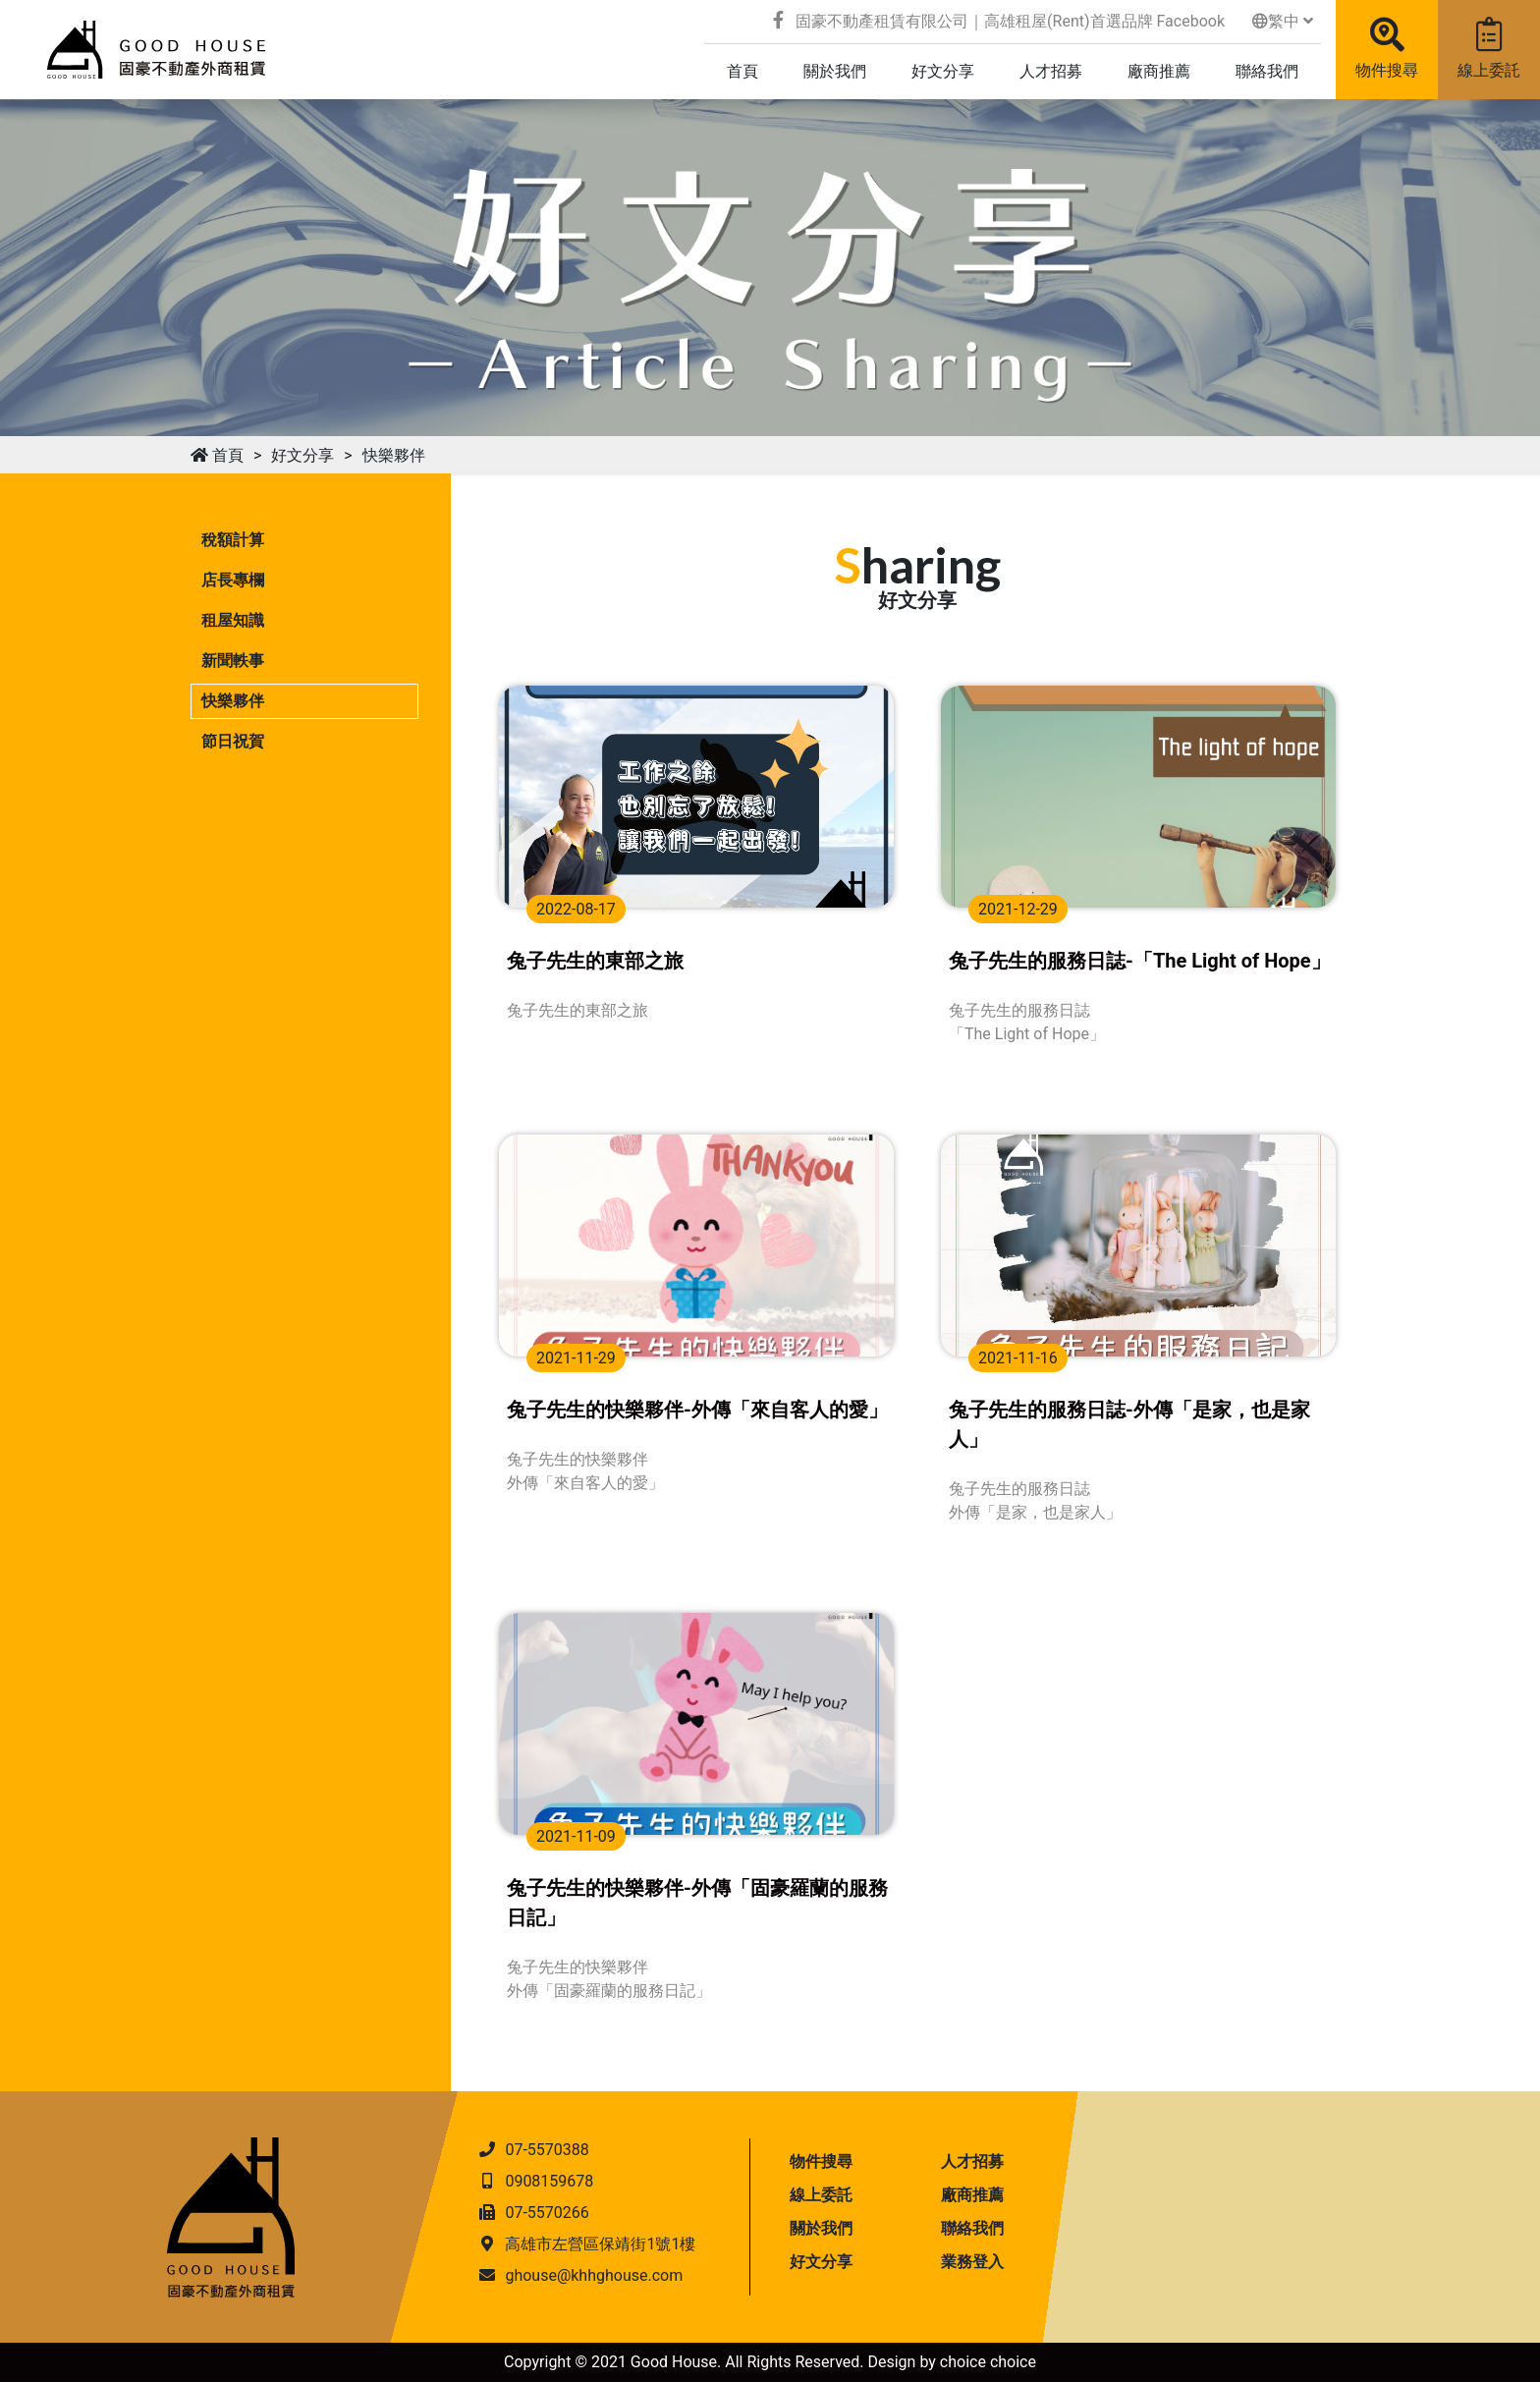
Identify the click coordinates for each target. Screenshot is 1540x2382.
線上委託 (1489, 48)
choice (963, 2362)
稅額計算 (232, 539)
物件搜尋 (1386, 48)
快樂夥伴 (393, 455)
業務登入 (972, 2261)
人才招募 (972, 2161)
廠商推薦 (972, 2195)
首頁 (217, 455)
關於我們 (821, 2228)
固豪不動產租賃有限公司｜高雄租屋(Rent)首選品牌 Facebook (999, 21)
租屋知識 (232, 620)
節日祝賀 (232, 741)
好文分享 (302, 455)
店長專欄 (232, 580)
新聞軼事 (232, 660)
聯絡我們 (972, 2228)
